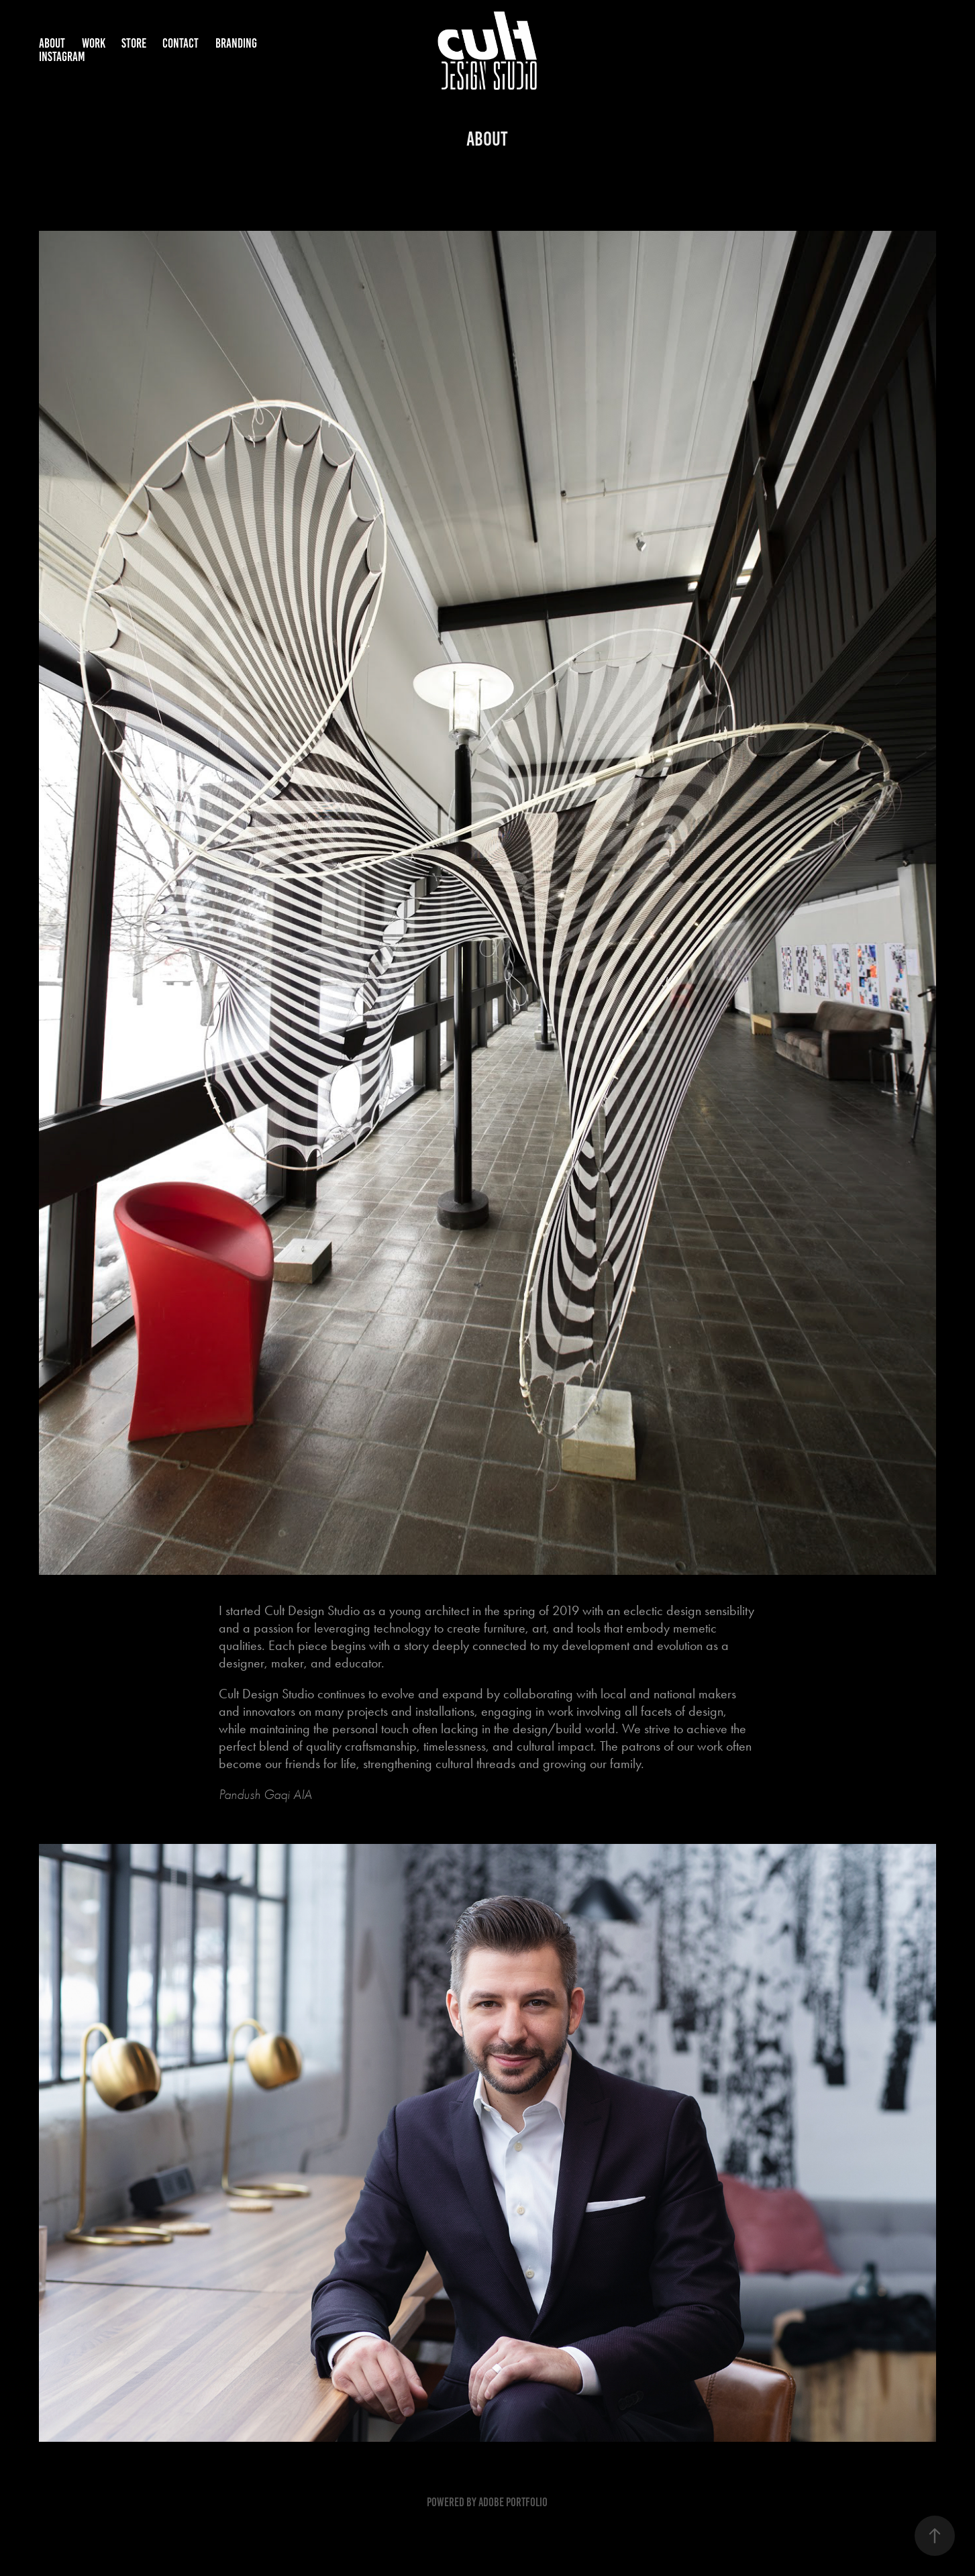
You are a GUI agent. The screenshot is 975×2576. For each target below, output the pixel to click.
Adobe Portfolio (513, 2502)
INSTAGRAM (62, 57)
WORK (93, 43)
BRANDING (236, 43)
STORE (133, 43)
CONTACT (180, 43)
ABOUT (52, 43)
